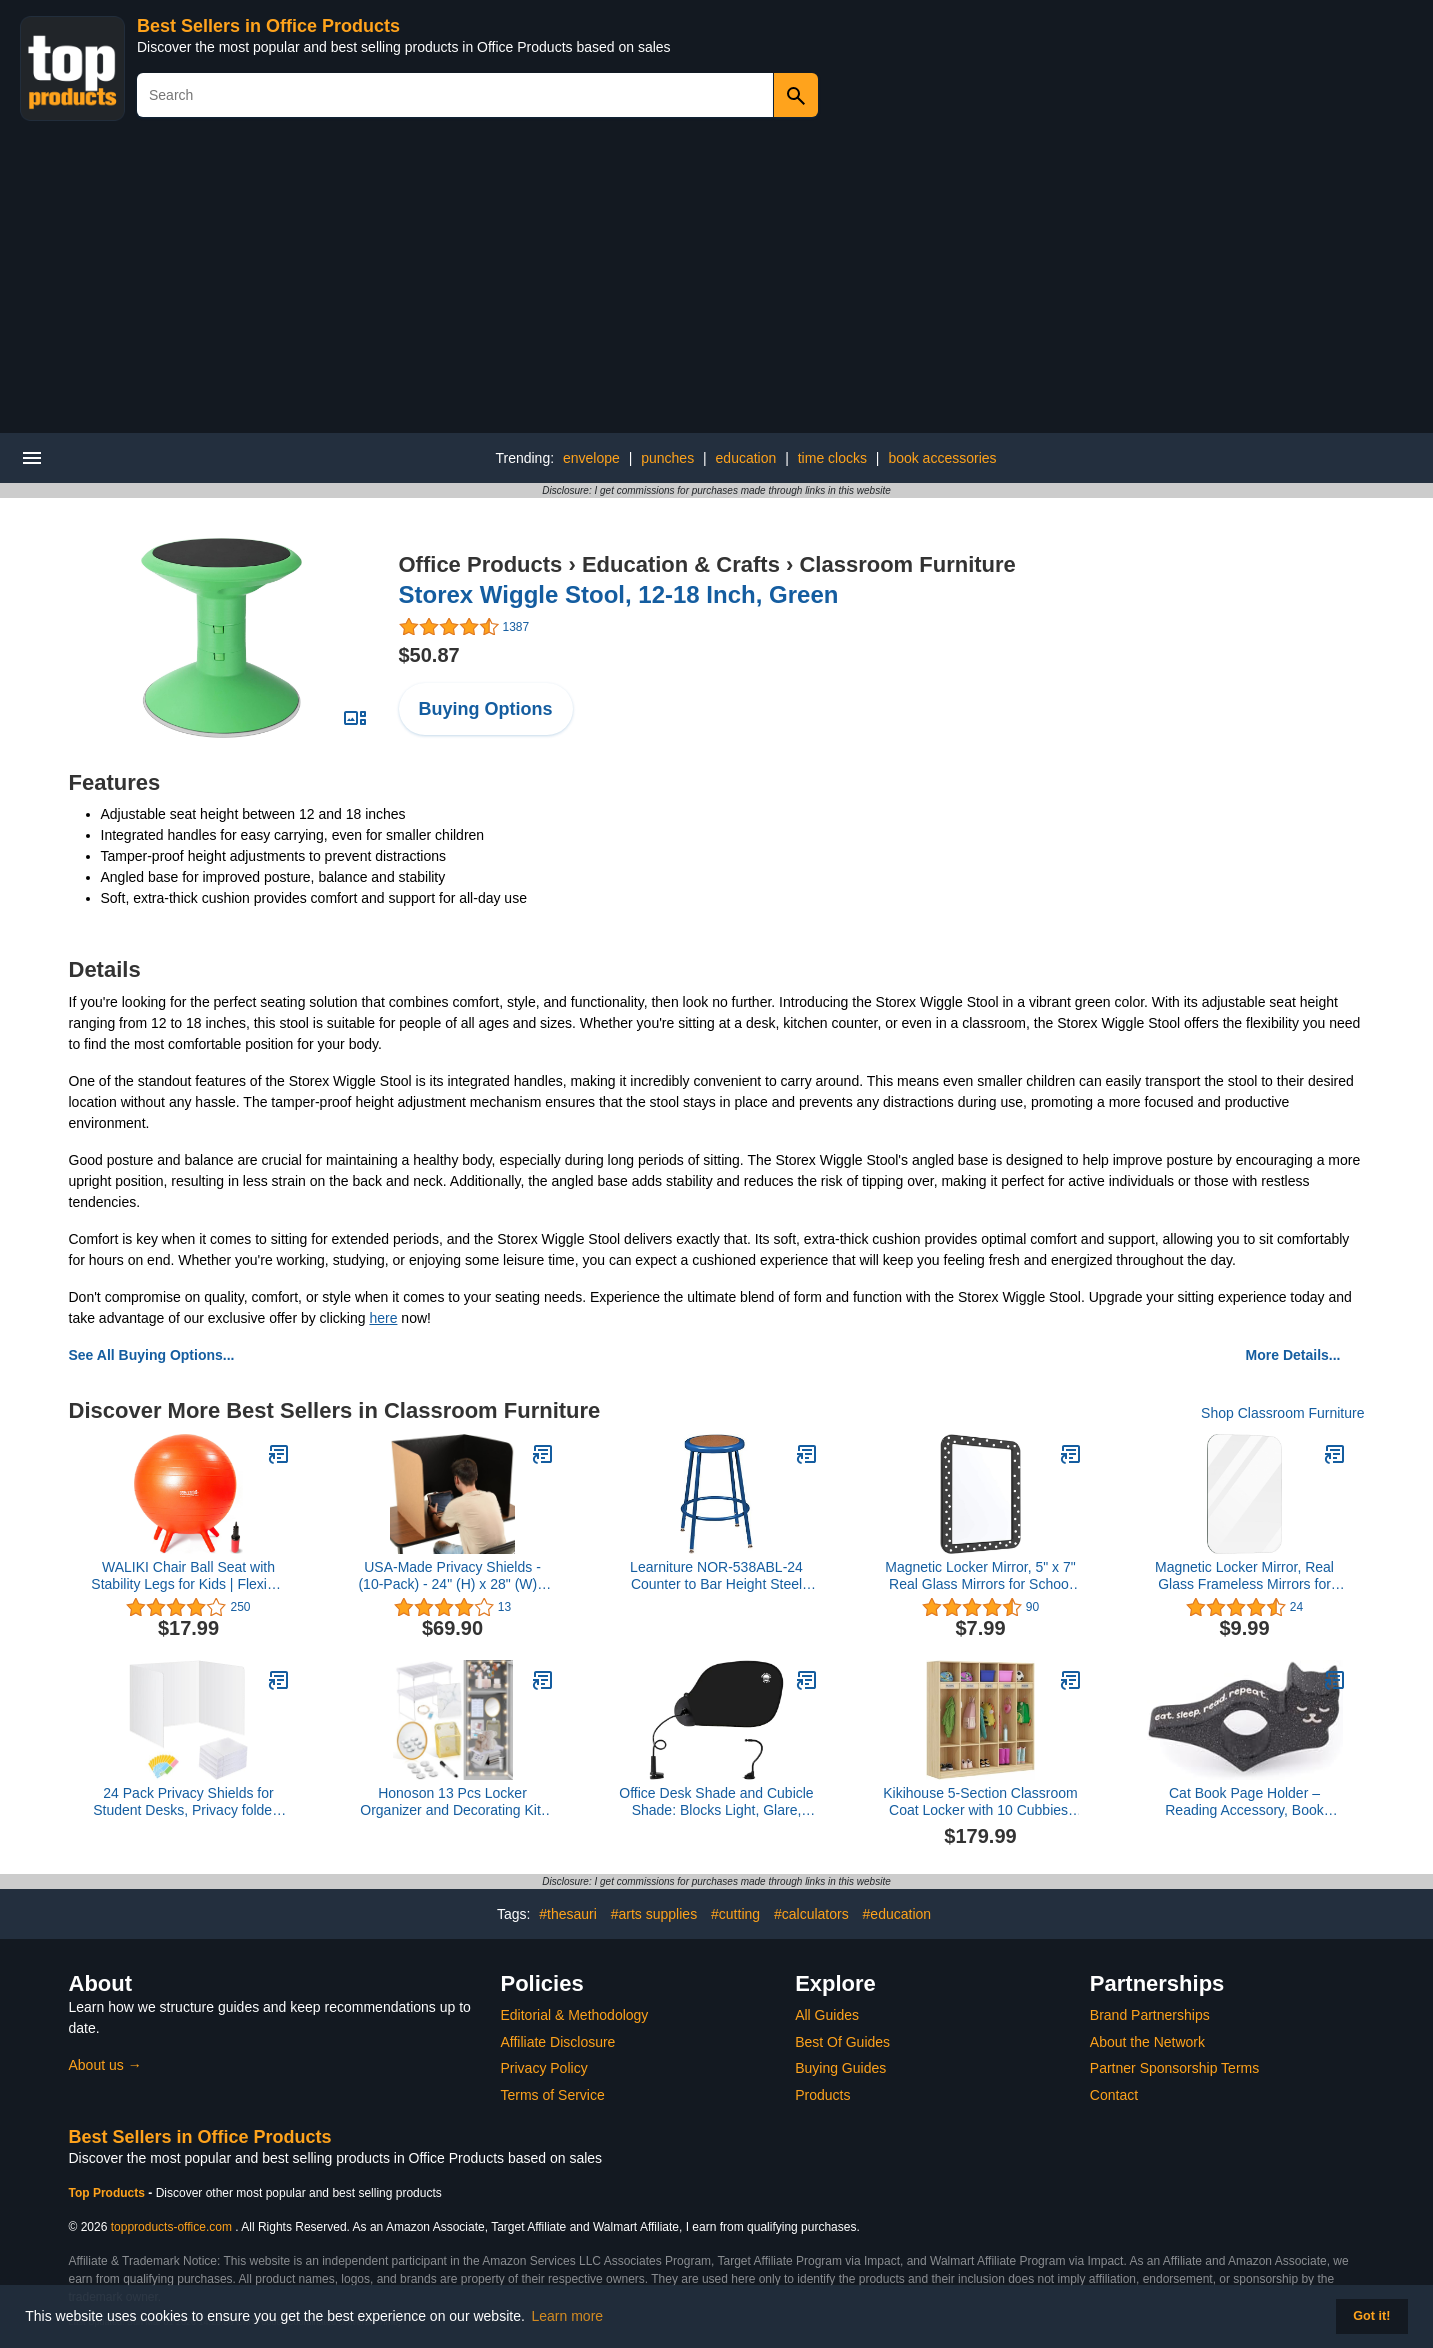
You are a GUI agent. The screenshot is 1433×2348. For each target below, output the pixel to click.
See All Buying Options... (152, 1355)
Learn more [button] (568, 2316)
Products (822, 2095)
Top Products (109, 2193)
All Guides (827, 2015)
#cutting (735, 1914)
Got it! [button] (1371, 2316)
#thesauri (568, 1914)
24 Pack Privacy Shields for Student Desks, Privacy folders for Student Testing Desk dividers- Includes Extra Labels (188, 1802)
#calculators (811, 1914)
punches (667, 458)
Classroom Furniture (907, 564)
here (383, 1318)
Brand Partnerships (1150, 2015)
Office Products (481, 564)
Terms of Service (553, 2095)
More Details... (1293, 1355)
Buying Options (486, 709)
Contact (1114, 2095)
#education (897, 1914)
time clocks (832, 458)
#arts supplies (654, 1914)
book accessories (942, 458)
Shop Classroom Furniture (1282, 1413)
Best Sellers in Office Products (268, 26)
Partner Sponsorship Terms (1174, 2068)
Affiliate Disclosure (558, 2042)
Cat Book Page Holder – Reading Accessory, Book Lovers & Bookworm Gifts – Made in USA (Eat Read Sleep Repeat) (1244, 1802)
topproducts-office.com (171, 2227)
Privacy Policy (544, 2068)
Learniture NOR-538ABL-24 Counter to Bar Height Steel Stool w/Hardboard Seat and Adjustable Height (717, 1576)
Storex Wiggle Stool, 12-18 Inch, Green (619, 594)
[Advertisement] (717, 283)
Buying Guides (840, 2068)
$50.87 (429, 655)
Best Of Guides (842, 2042)
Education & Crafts (681, 564)
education (746, 458)
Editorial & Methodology (575, 2015)
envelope (591, 458)
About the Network (1147, 2042)
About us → (105, 2065)
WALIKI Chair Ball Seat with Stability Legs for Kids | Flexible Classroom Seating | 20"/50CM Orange (188, 1576)
